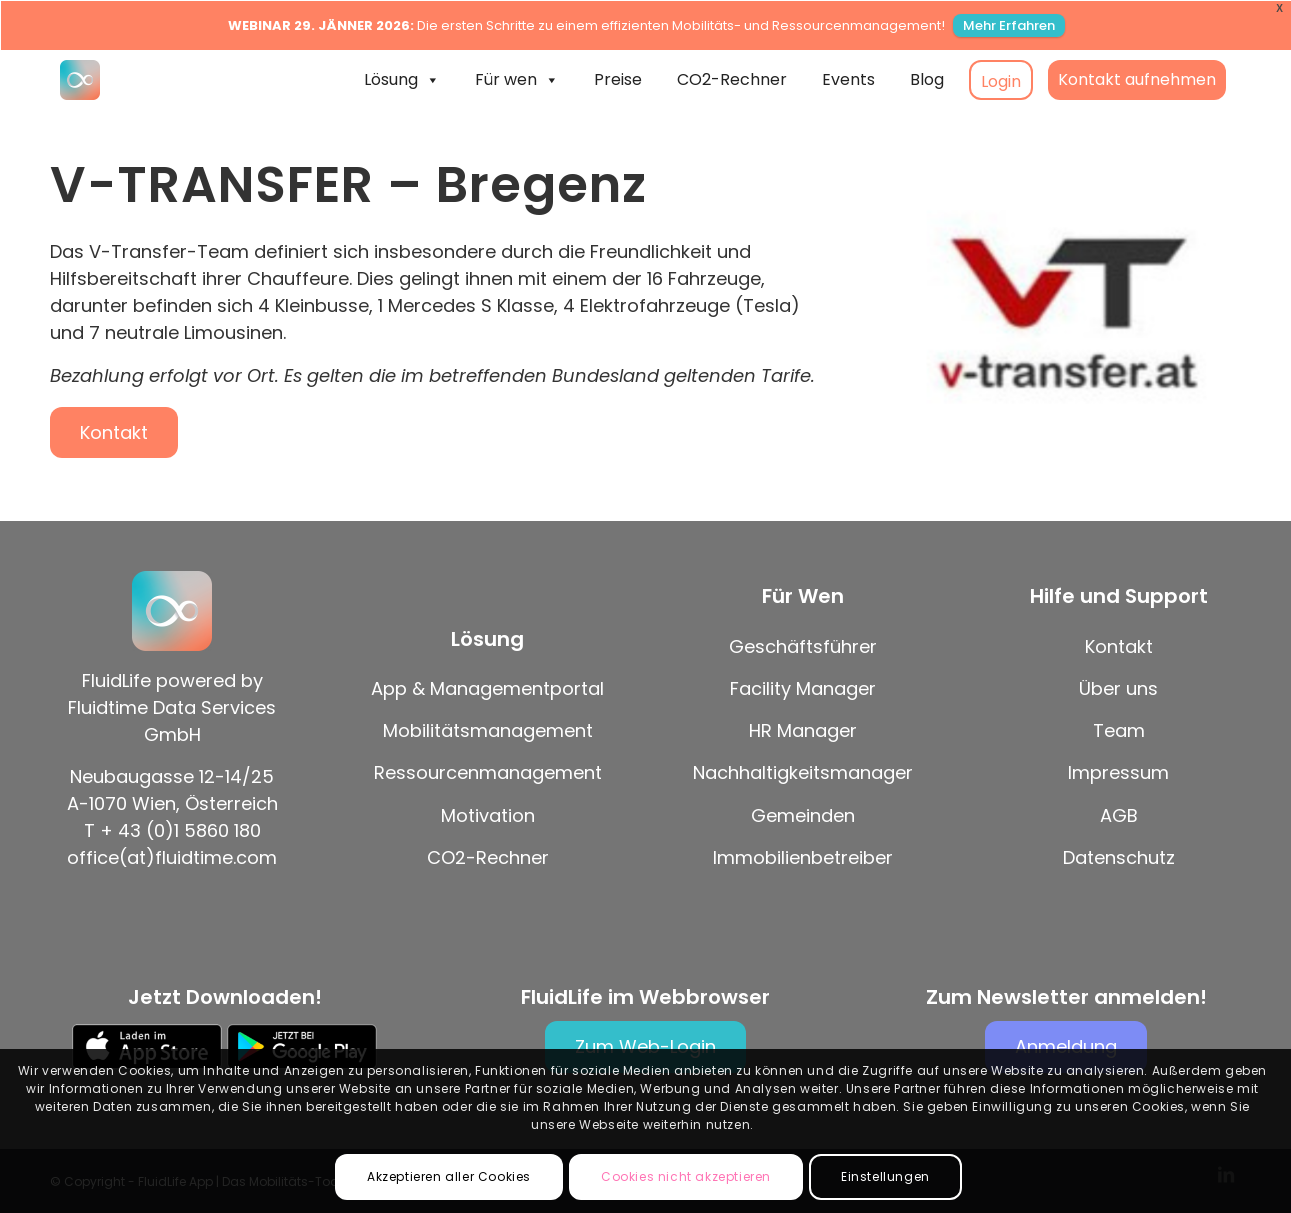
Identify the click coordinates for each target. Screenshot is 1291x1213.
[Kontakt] (114, 433)
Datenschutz (1119, 857)
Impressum (1118, 772)
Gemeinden (803, 815)
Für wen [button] (517, 80)
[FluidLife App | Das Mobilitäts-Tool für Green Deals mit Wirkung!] (80, 80)
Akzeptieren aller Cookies (449, 1176)
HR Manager (803, 730)
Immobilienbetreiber (803, 857)
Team (1119, 730)
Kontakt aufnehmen (1137, 79)
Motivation (488, 815)
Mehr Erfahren (1009, 25)
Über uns (1118, 688)
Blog (927, 79)
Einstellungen (885, 1176)
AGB (1119, 815)
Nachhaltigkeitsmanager (803, 772)
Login (1001, 81)
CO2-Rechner (732, 79)
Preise (618, 79)
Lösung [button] (402, 80)
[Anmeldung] (1066, 1047)
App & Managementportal (487, 688)
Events (848, 79)
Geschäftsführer (803, 646)
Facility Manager (803, 688)
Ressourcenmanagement (488, 772)
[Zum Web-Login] (645, 1047)
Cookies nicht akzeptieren (686, 1176)
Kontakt (1119, 646)
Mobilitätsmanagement (488, 730)
